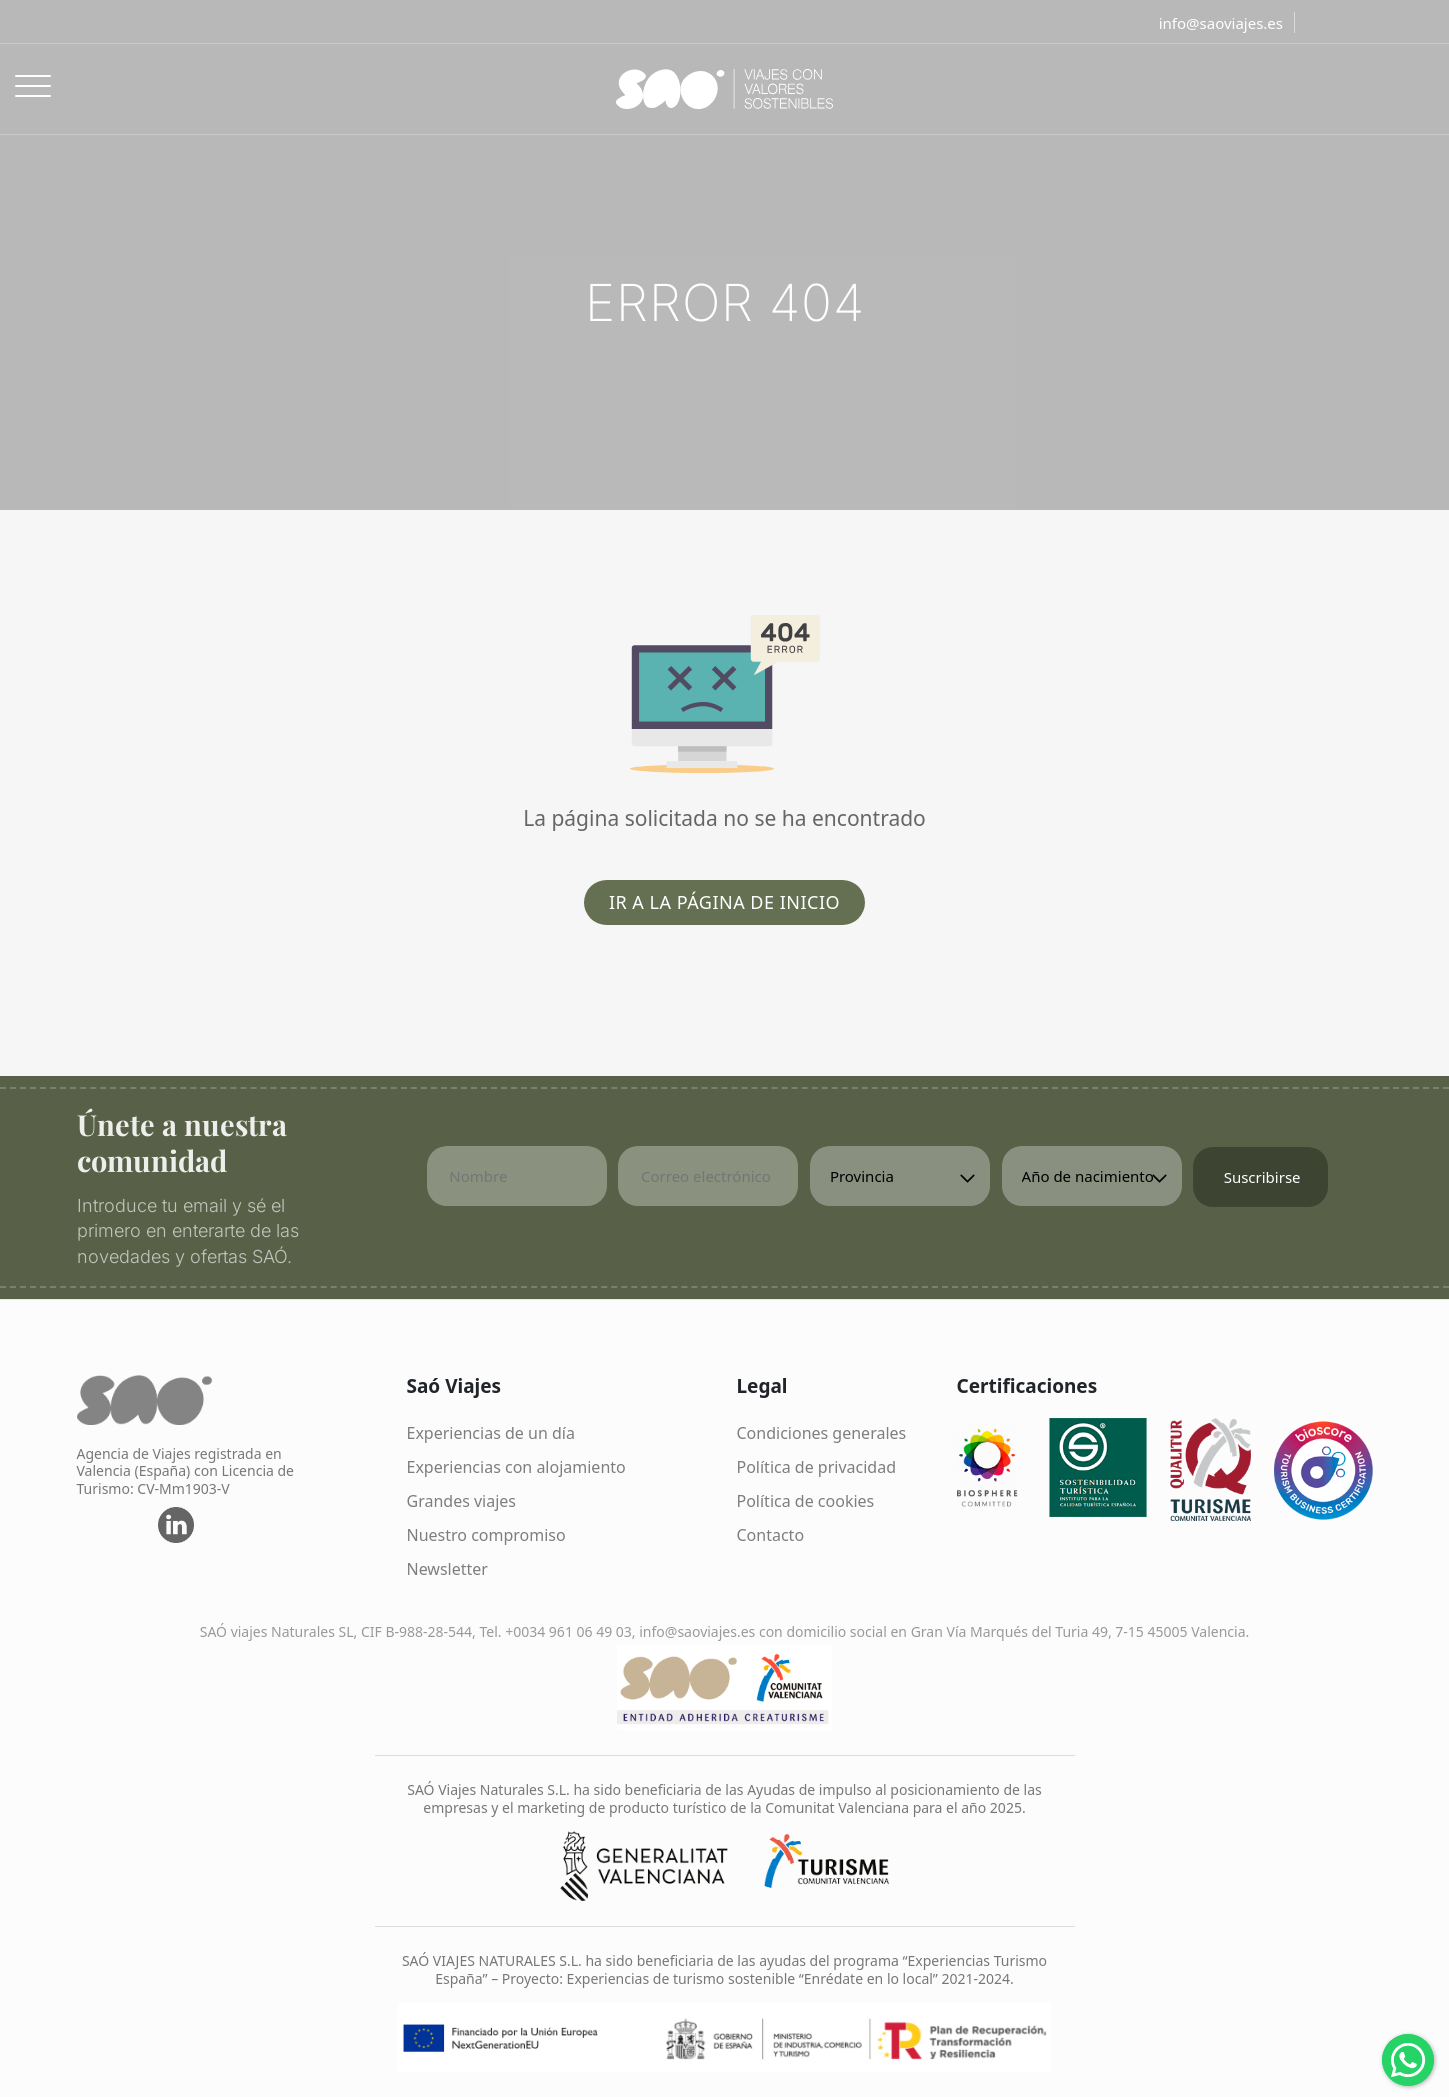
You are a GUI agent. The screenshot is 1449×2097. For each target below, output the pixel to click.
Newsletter (447, 1569)
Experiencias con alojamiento (516, 1467)
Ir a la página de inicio (724, 902)
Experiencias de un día (491, 1433)
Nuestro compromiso (486, 1535)
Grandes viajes (462, 1501)
